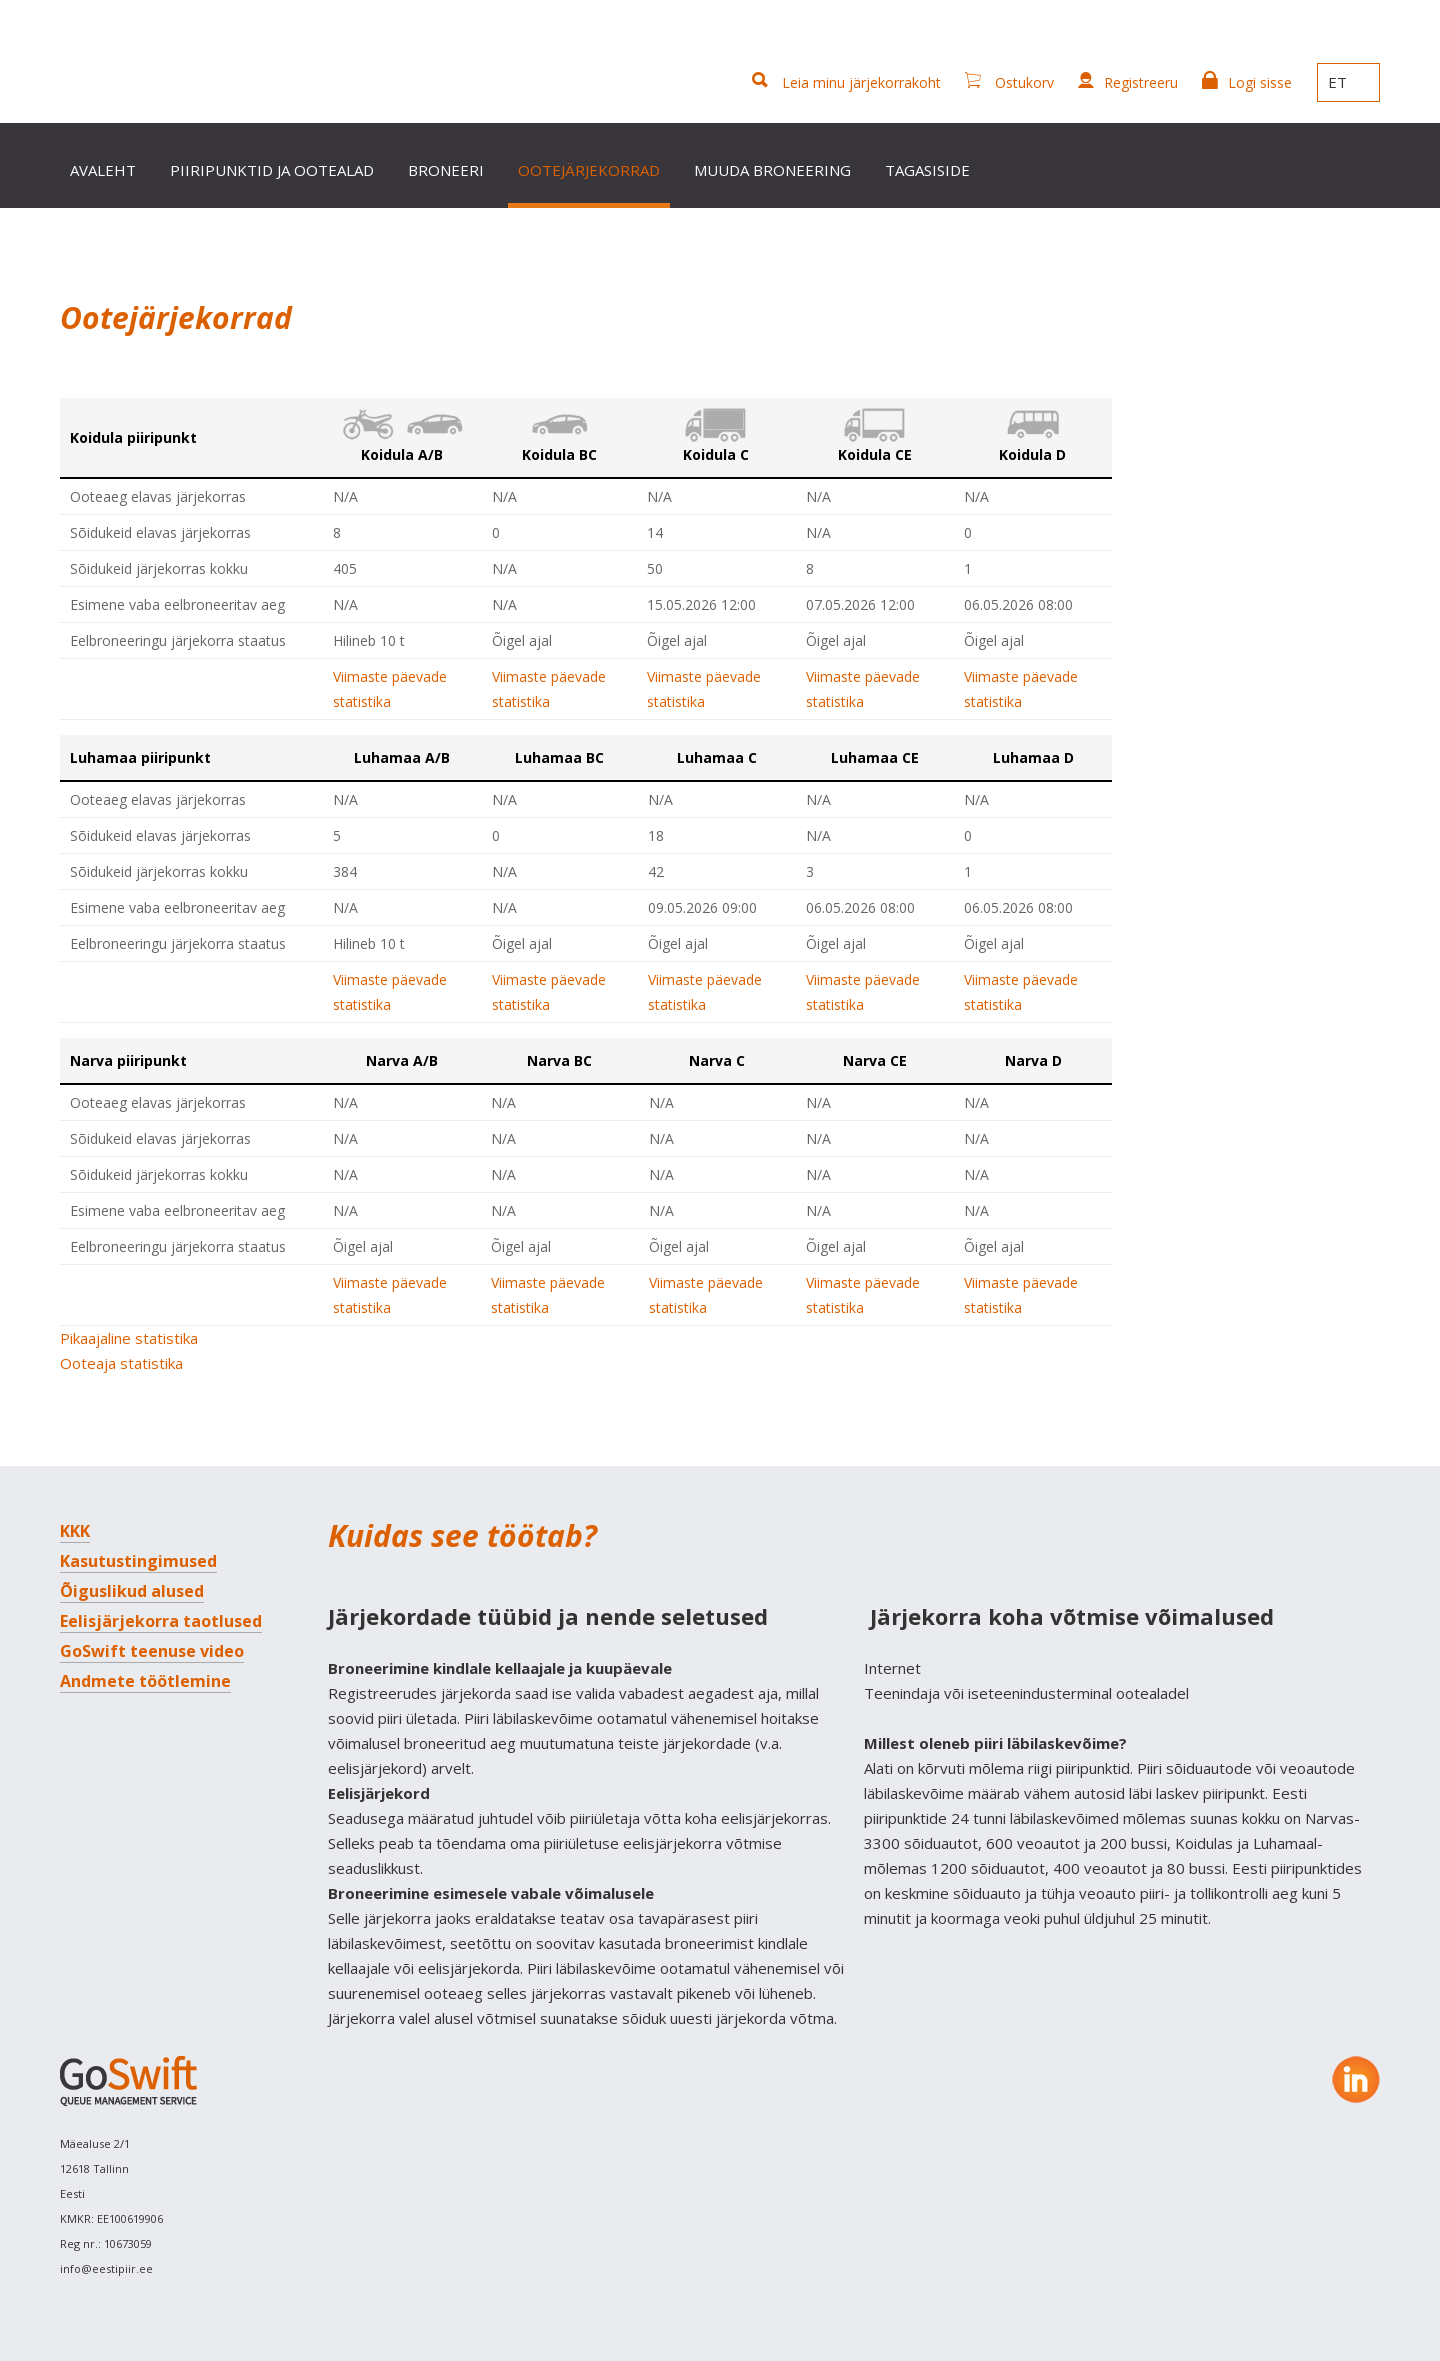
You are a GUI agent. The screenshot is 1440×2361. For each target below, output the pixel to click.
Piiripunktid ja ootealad (272, 170)
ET (1348, 82)
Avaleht (103, 170)
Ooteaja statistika (121, 1363)
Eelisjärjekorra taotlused (161, 1621)
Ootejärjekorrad (589, 170)
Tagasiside (927, 170)
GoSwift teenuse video (152, 1651)
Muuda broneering (772, 170)
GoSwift (141, 67)
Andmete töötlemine (145, 1681)
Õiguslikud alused (132, 1591)
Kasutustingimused (138, 1561)
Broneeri (446, 170)
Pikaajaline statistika (129, 1338)
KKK (75, 1531)
